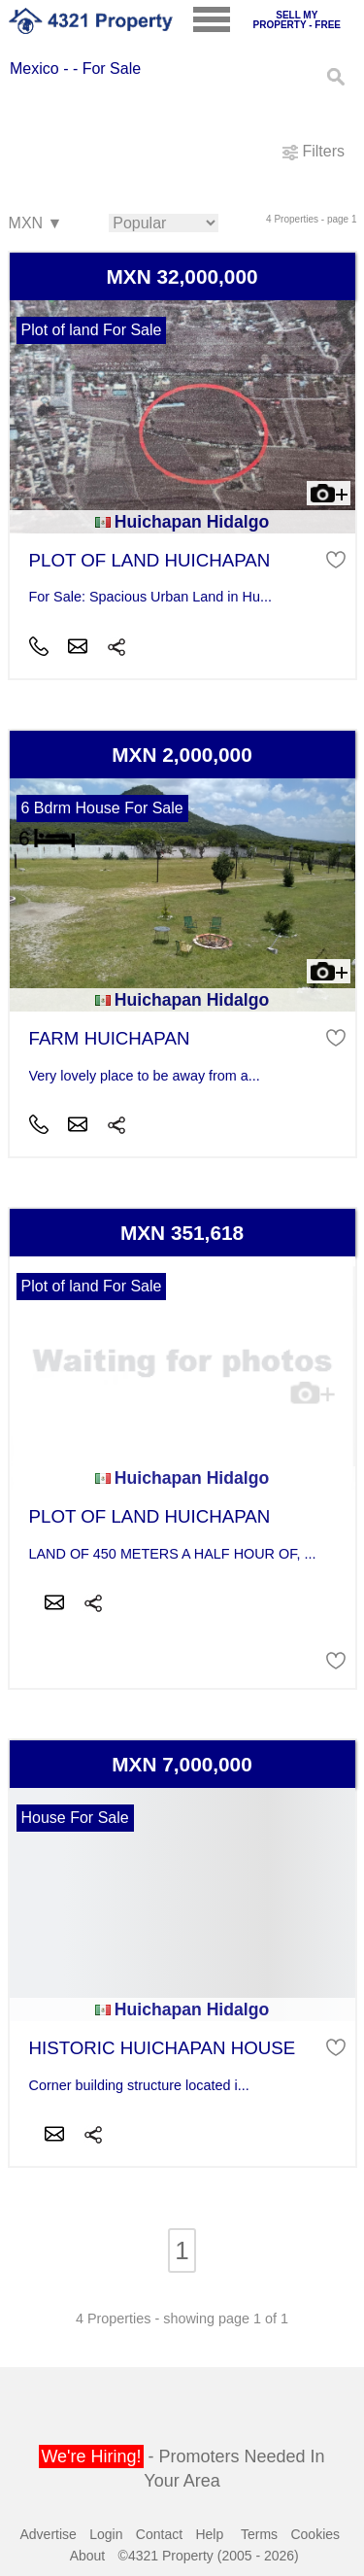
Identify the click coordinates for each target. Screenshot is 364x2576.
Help (209, 2534)
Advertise (48, 2534)
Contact (159, 2534)
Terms (259, 2534)
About (88, 2555)
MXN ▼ (35, 224)
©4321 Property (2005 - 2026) (208, 2555)
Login (105, 2534)
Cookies (315, 2534)
